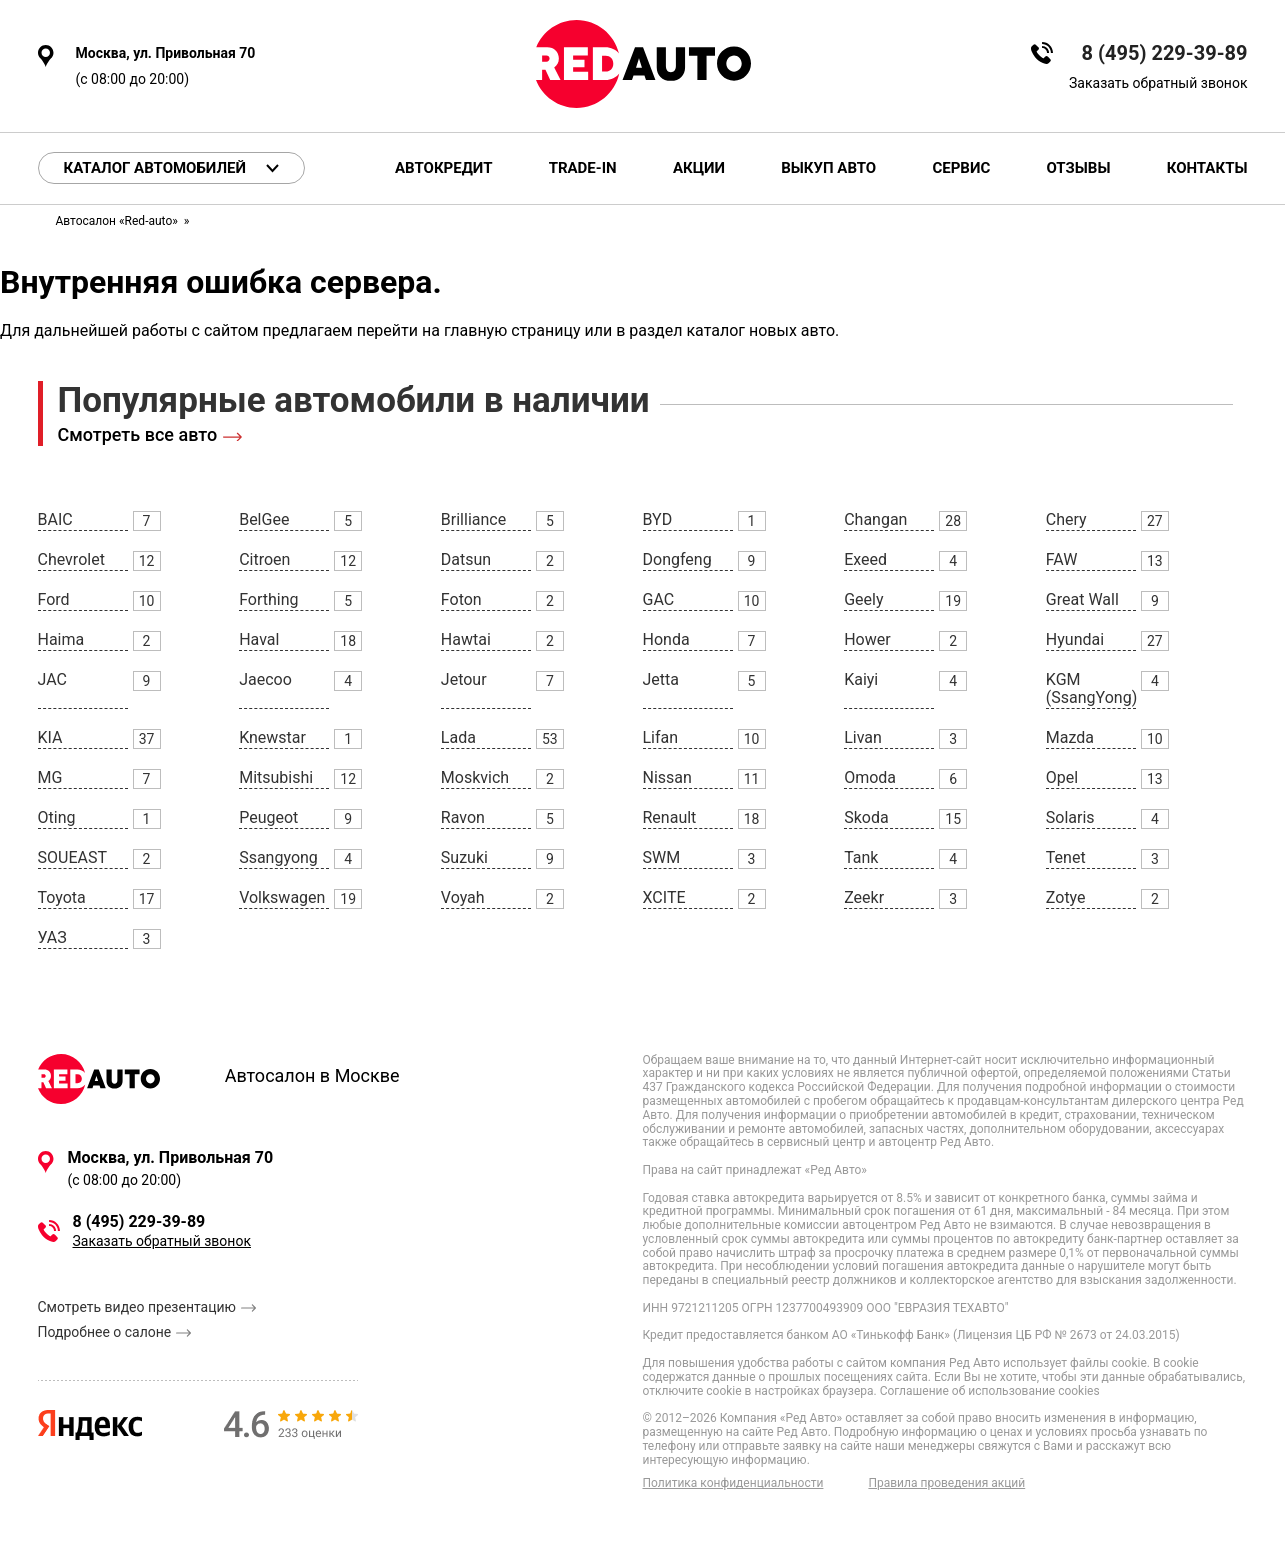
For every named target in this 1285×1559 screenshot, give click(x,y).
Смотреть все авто (138, 434)
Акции (699, 168)
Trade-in (583, 168)
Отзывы (1078, 168)
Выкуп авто (828, 168)
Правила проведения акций (946, 1483)
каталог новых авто (760, 330)
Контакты (1207, 168)
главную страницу (512, 330)
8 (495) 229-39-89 (1165, 53)
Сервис (961, 168)
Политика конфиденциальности (733, 1483)
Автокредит (443, 168)
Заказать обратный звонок (1158, 83)
